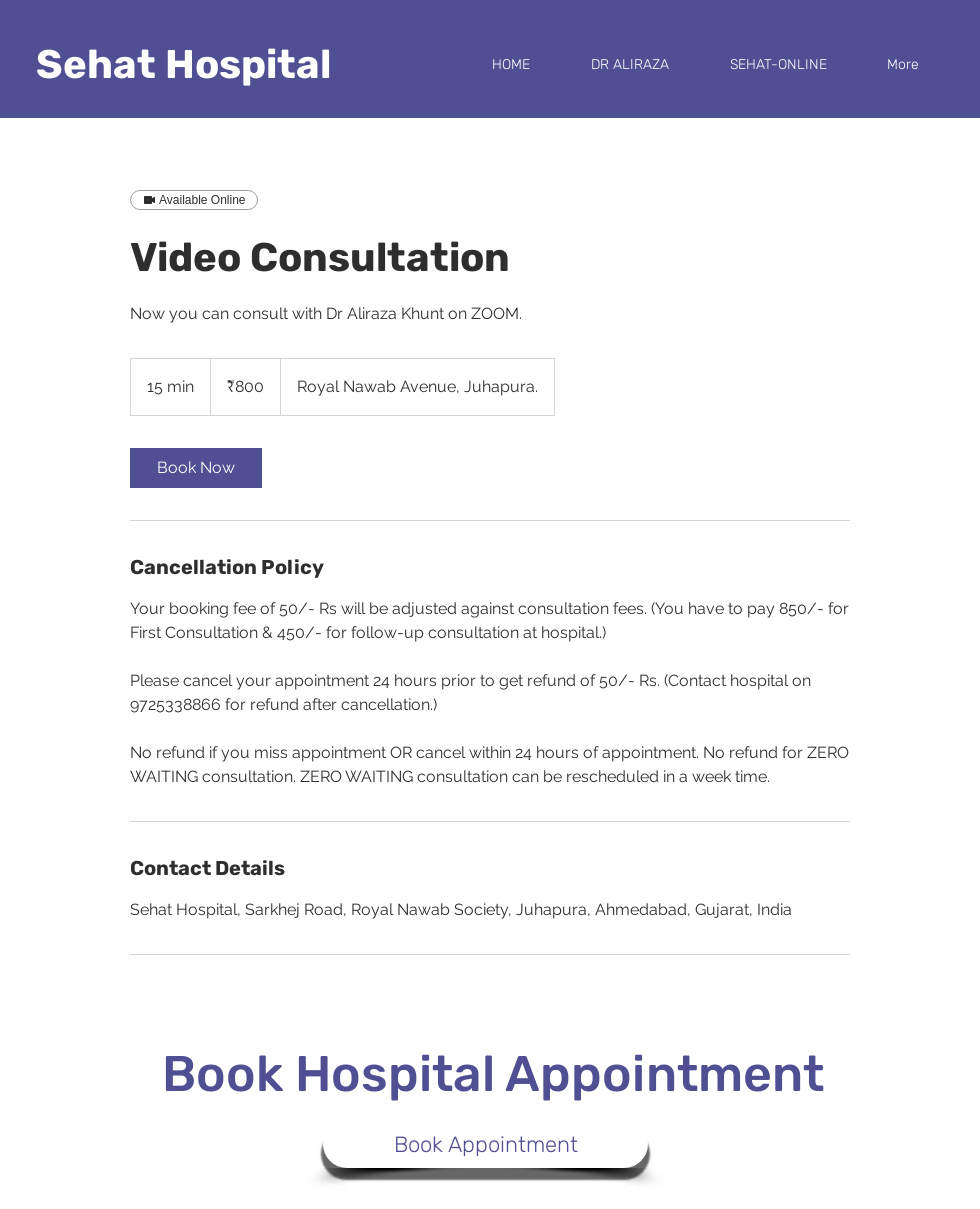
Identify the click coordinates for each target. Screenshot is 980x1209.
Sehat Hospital (183, 64)
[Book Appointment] (485, 1144)
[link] (196, 468)
